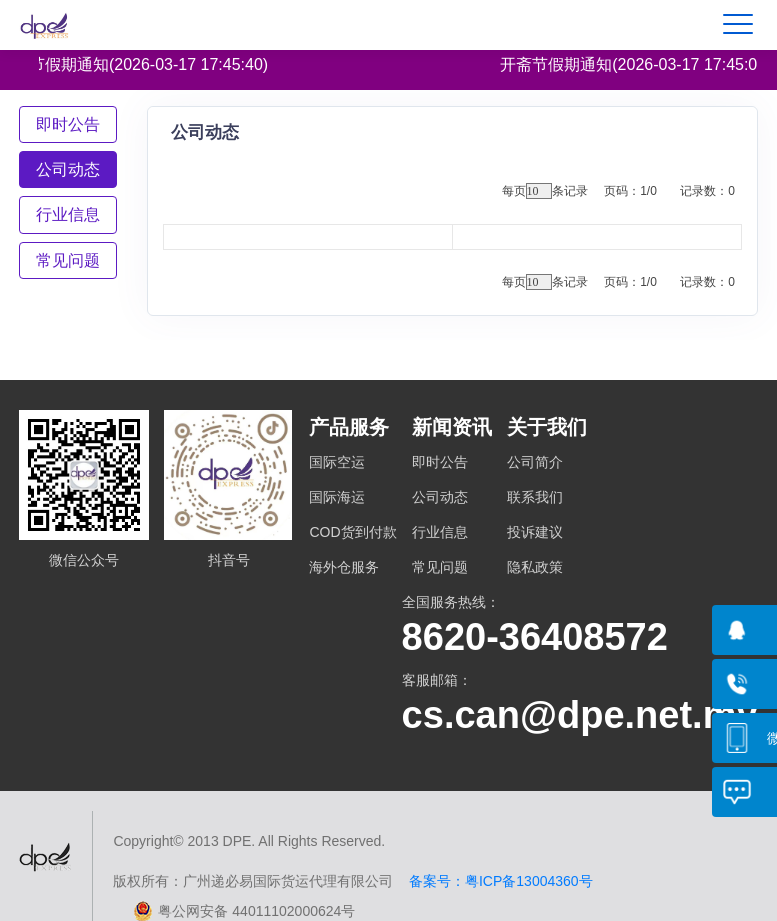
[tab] (68, 124)
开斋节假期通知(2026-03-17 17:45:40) (136, 64)
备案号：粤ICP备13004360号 (492, 881)
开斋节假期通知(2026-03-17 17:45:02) (640, 64)
